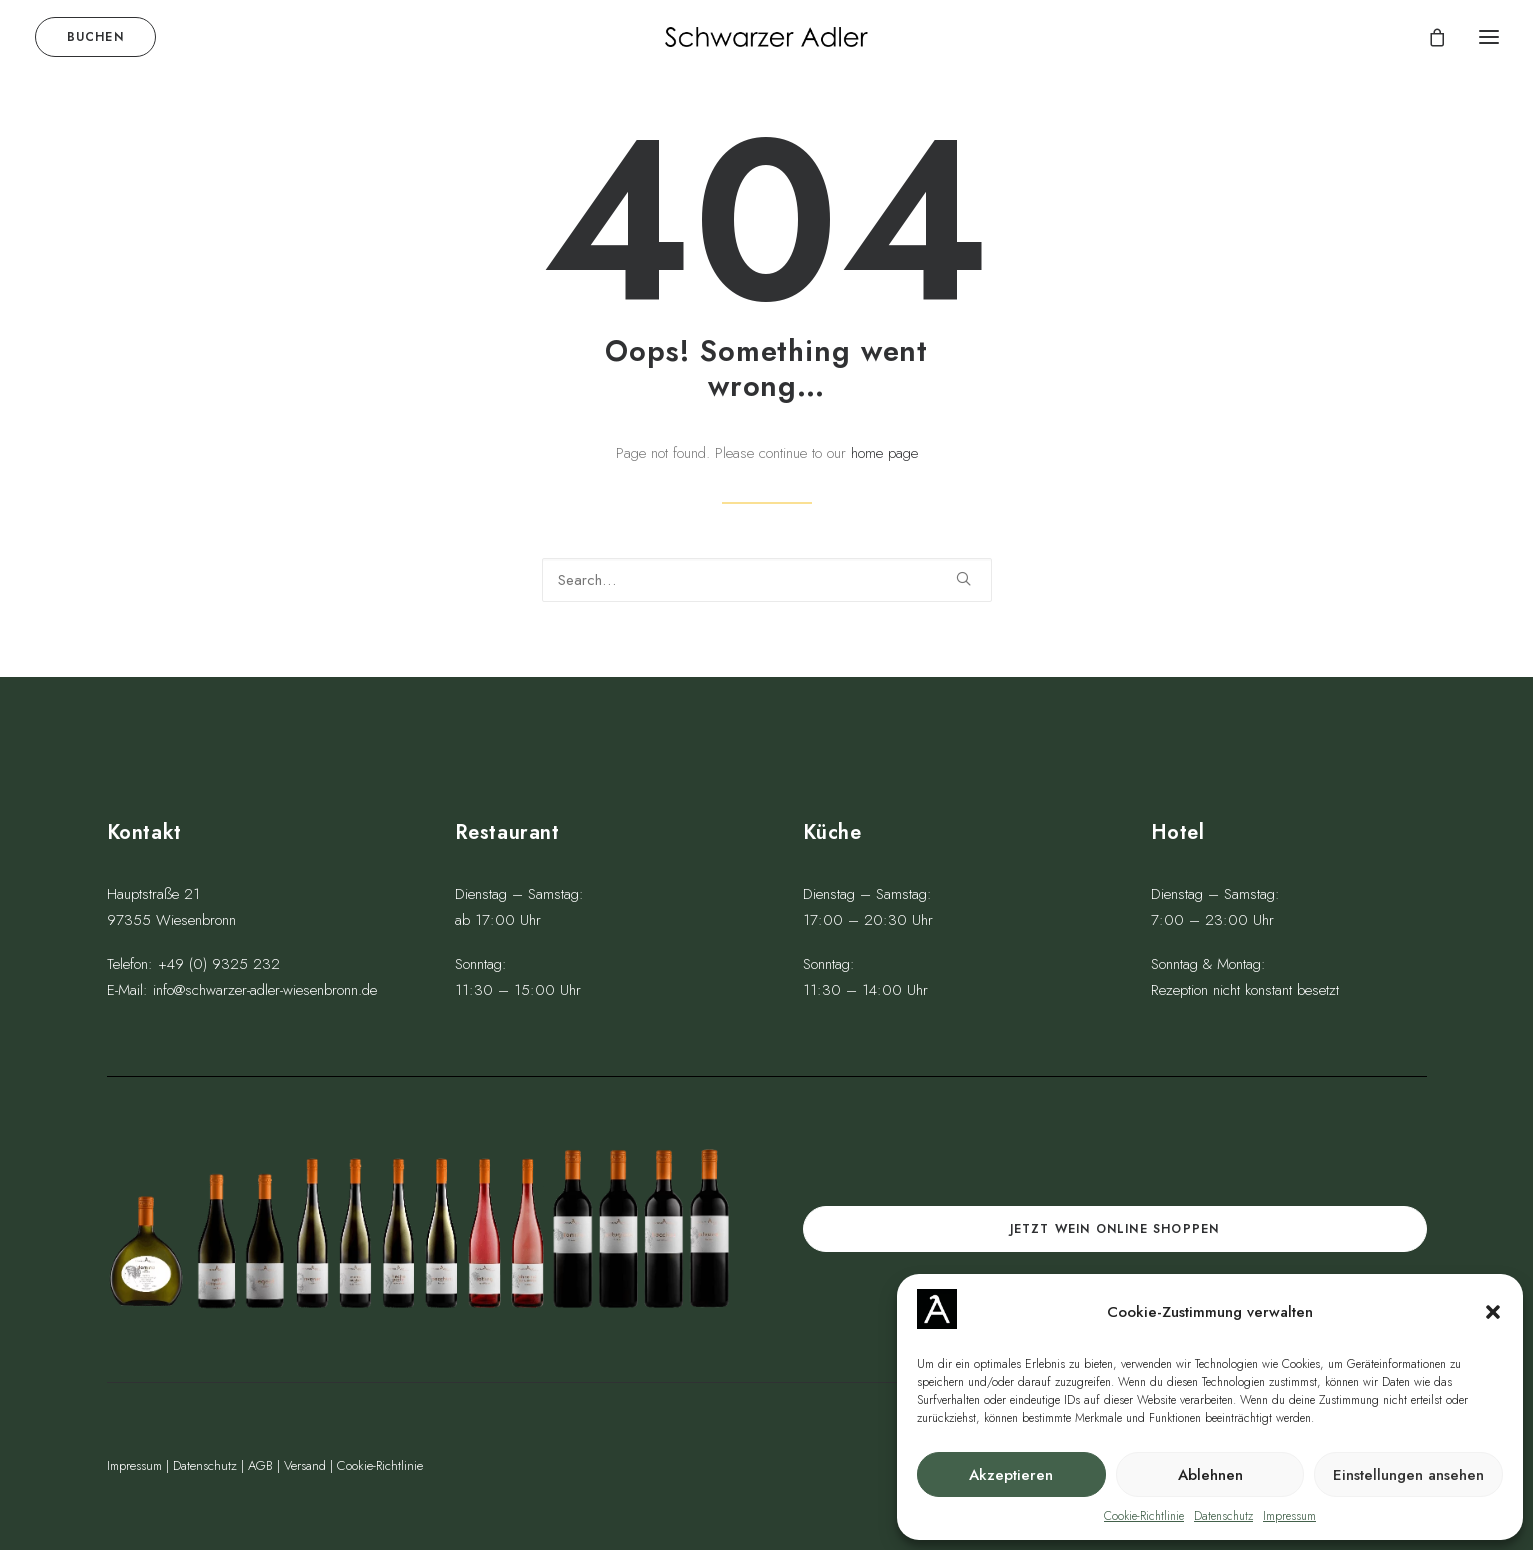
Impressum (1289, 1516)
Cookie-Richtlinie (1144, 1516)
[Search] (767, 582)
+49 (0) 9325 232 (219, 964)
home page (884, 455)
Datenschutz (1223, 1516)
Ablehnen (1210, 1475)
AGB (260, 1465)
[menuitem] (100, 37)
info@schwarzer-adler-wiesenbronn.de (265, 990)
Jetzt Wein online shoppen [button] (1115, 1229)
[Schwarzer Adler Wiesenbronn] (766, 37)
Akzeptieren (1011, 1475)
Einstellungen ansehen (1408, 1475)
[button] (1493, 1312)
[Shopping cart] (1428, 37)
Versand (305, 1465)
